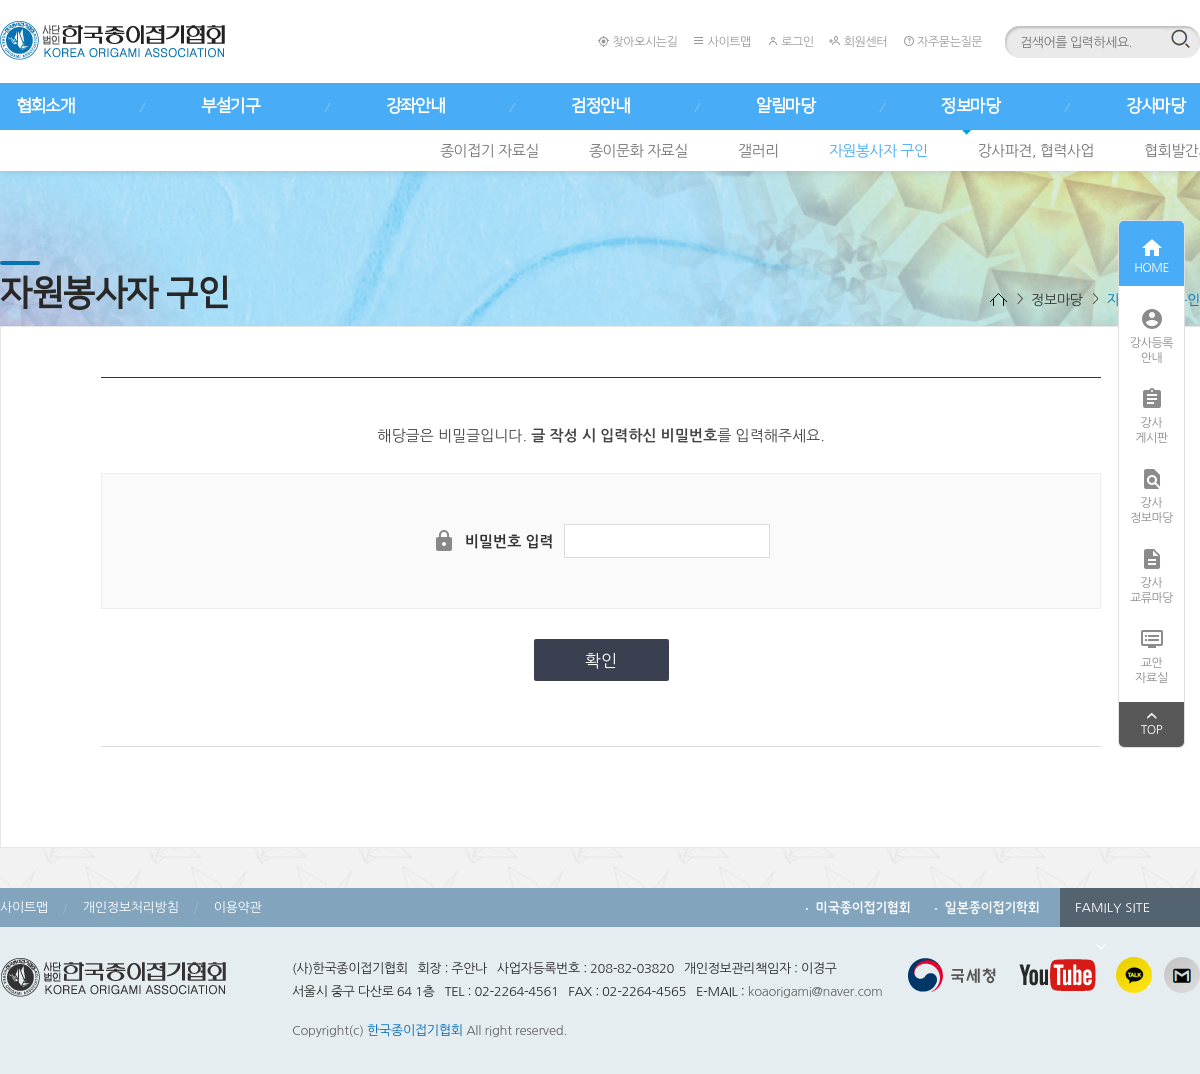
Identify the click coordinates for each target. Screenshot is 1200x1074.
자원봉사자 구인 (878, 150)
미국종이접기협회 (863, 907)
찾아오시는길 (637, 41)
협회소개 (45, 106)
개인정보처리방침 (131, 907)
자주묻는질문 (942, 41)
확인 (601, 660)
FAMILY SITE (1112, 914)
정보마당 (970, 106)
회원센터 (857, 41)
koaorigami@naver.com (815, 991)
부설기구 (230, 106)
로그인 (790, 41)
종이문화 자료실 (638, 150)
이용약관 (238, 907)
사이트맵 (721, 41)
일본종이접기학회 (992, 907)
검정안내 (600, 106)
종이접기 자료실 (489, 150)
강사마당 (1155, 106)
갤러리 (758, 150)
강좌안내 (415, 106)
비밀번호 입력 (509, 541)
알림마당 (785, 106)
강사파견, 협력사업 (1036, 150)
